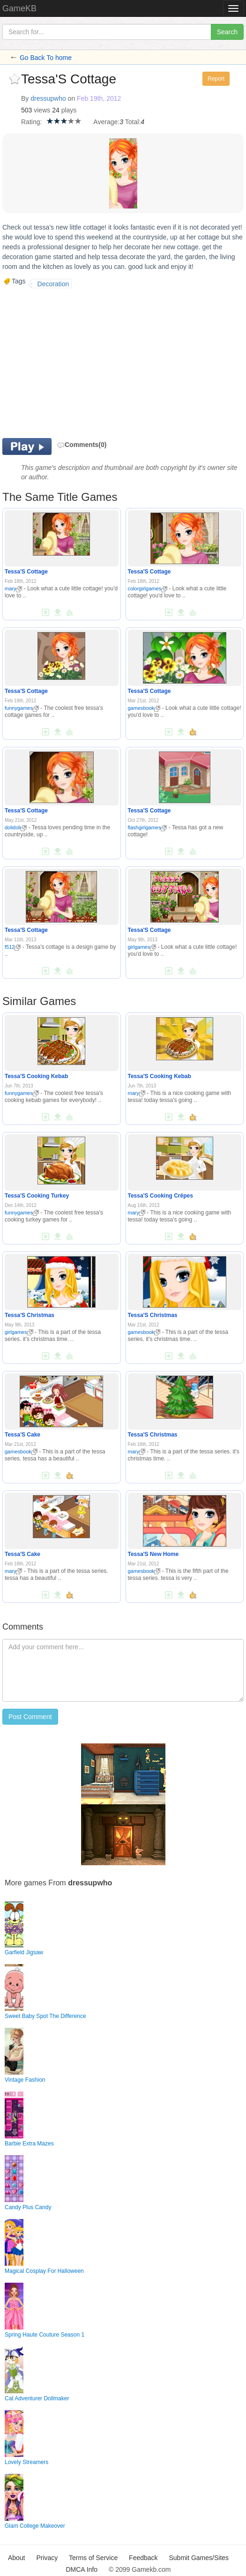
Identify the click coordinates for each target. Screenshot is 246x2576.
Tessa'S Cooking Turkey (37, 1195)
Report (216, 78)
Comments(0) (81, 444)
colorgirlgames (148, 588)
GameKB (19, 8)
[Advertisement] (81, 363)
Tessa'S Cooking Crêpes (160, 1195)
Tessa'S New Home (153, 1554)
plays (69, 110)
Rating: (31, 122)
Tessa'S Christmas (29, 1315)
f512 (13, 947)
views (42, 110)
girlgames (142, 947)
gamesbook (144, 708)
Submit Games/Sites (199, 2557)
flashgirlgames (147, 827)
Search (227, 32)
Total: (133, 122)
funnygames (22, 708)
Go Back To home (46, 57)
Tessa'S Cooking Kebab (36, 1076)
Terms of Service (93, 2557)
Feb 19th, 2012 (99, 98)
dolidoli (16, 827)
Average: (106, 122)
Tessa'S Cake (22, 1434)
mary (13, 588)
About (16, 2557)
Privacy (47, 2557)
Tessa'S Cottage (26, 571)
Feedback (143, 2557)
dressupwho (48, 98)
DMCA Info (81, 2569)
